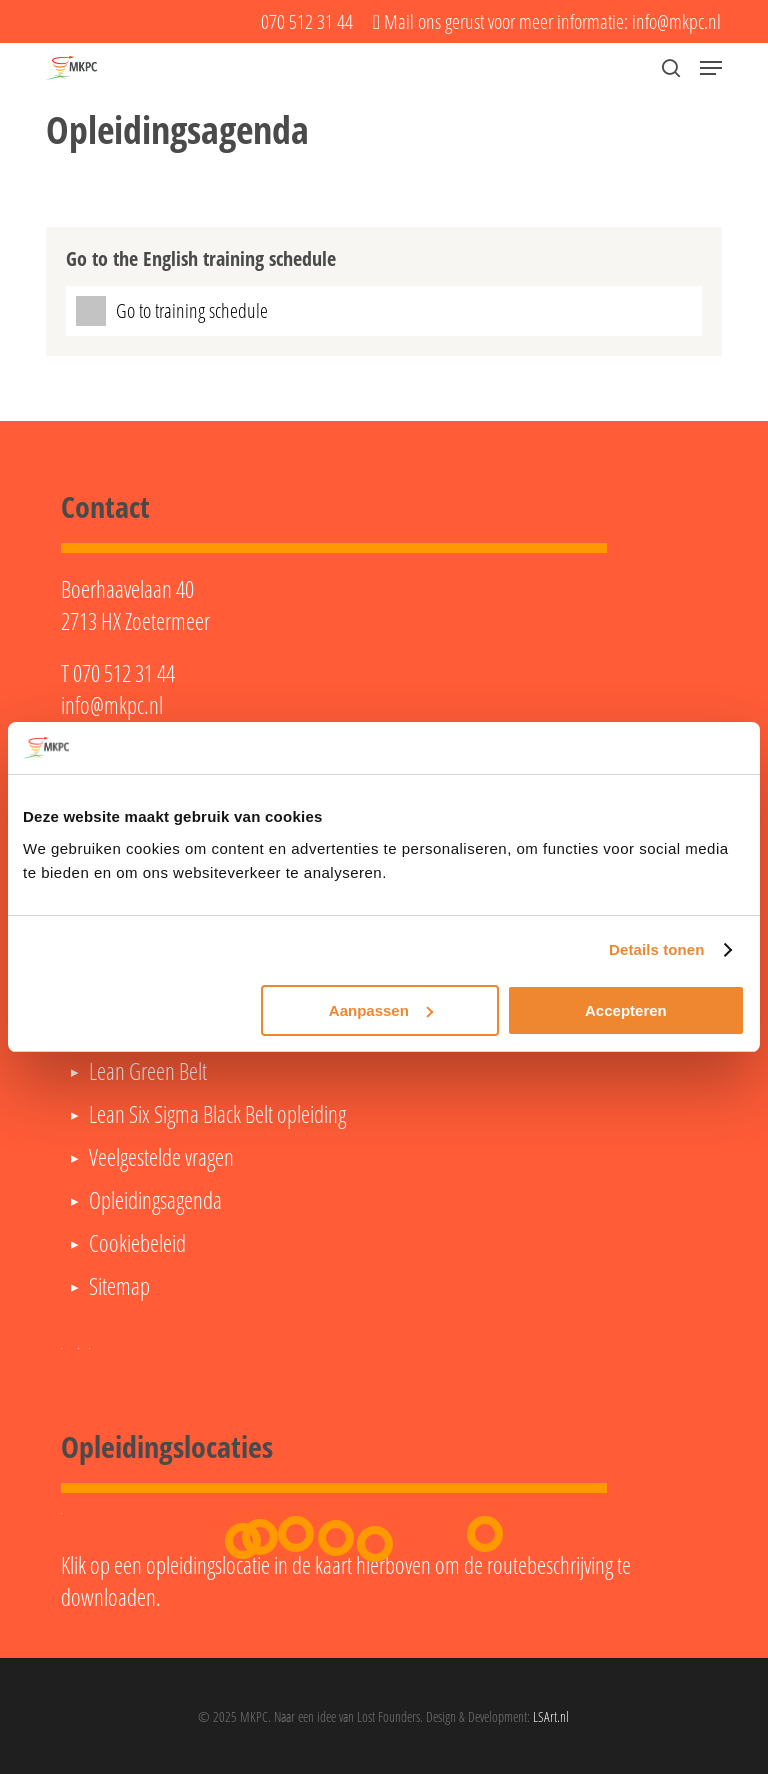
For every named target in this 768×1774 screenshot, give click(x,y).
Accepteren (626, 1010)
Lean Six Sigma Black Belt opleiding (217, 1114)
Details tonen (656, 949)
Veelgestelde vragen (161, 1157)
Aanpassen (381, 1010)
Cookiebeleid (137, 1243)
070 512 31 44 (124, 673)
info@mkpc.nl (112, 705)
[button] (711, 68)
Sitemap (119, 1286)
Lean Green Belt (148, 1071)
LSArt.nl (551, 1716)
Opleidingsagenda (155, 1200)
